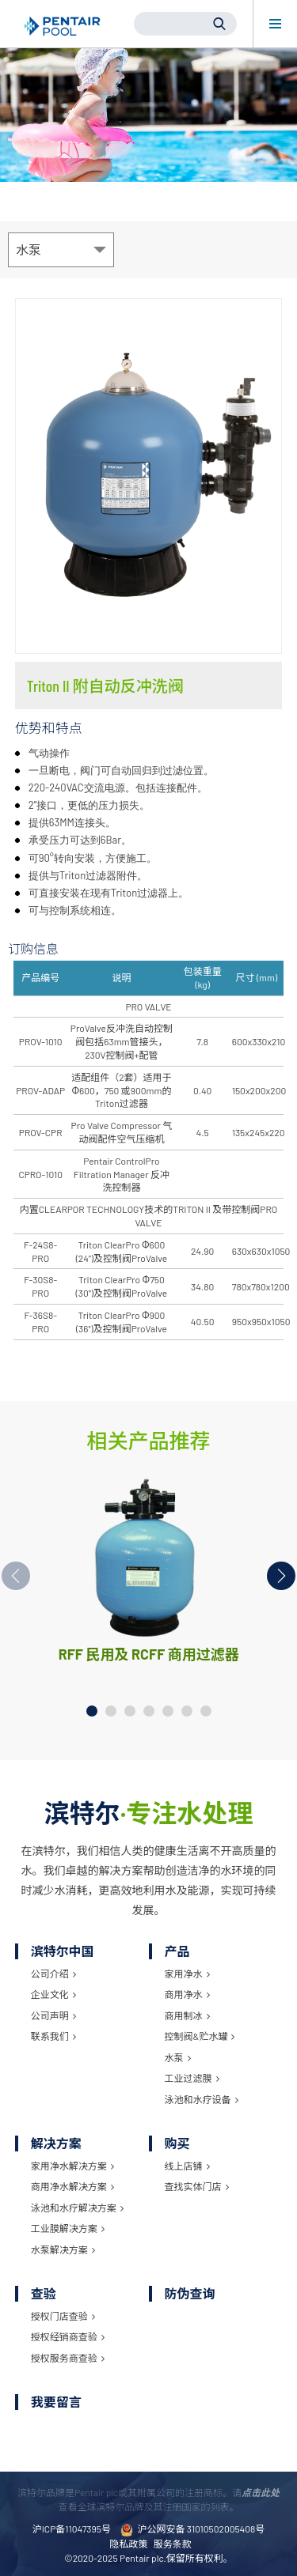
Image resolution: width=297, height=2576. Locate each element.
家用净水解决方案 (72, 2165)
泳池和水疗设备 (201, 2099)
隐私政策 (128, 2543)
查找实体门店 (197, 2186)
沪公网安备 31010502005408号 (192, 2529)
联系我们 (53, 2036)
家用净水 (187, 1973)
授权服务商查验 (68, 2357)
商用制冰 (187, 2015)
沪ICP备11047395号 (71, 2528)
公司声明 (53, 2015)
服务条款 (173, 2543)
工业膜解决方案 (68, 2228)
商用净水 (187, 1994)
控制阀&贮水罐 (200, 2036)
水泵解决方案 (63, 2249)
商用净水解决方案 (72, 2186)
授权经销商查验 (68, 2336)
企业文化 (53, 1994)
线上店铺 (187, 2165)
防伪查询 (190, 2293)
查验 (43, 2293)
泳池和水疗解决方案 (77, 2207)
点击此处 (261, 2492)
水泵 (178, 2057)
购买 (177, 2143)
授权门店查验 (63, 2315)
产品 (177, 1950)
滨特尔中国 (62, 1950)
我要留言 (56, 2401)
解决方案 (56, 2143)
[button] (281, 1576)
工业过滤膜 (192, 2077)
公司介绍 (53, 1973)
